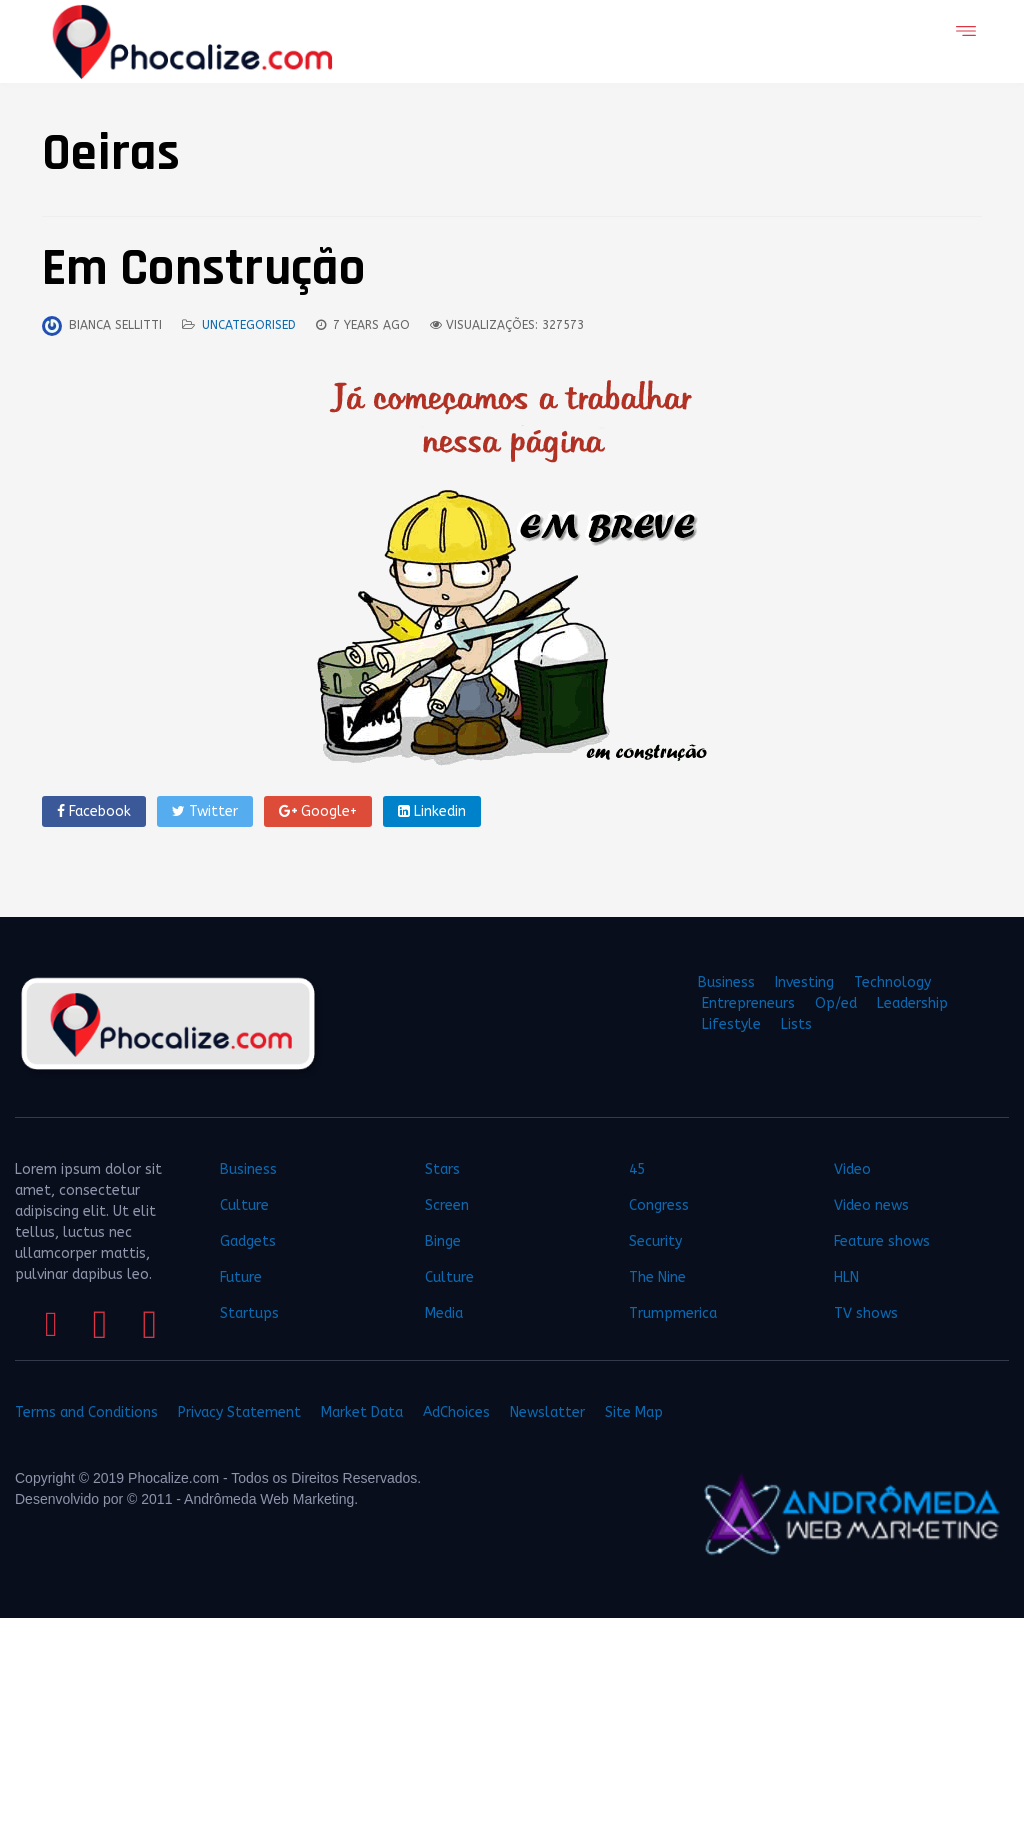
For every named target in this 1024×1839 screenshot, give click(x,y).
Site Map (634, 1412)
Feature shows (882, 1241)
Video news (871, 1205)
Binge (443, 1241)
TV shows (868, 1313)
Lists (796, 1024)
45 (637, 1169)
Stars (442, 1169)
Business (726, 982)
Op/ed (836, 1003)
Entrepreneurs (748, 1003)
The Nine (657, 1277)
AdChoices (456, 1412)
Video (852, 1169)
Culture (244, 1205)
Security (655, 1241)
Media (444, 1313)
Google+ (318, 811)
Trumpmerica (673, 1313)
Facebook (94, 811)
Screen (447, 1205)
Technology (892, 982)
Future (241, 1277)
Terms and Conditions (86, 1412)
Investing (804, 982)
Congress (659, 1205)
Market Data (362, 1412)
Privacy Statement (239, 1412)
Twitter (205, 811)
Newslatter (547, 1412)
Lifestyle (731, 1024)
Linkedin (432, 811)
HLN (846, 1277)
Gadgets (248, 1241)
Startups (249, 1313)
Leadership (912, 1003)
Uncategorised (249, 325)
